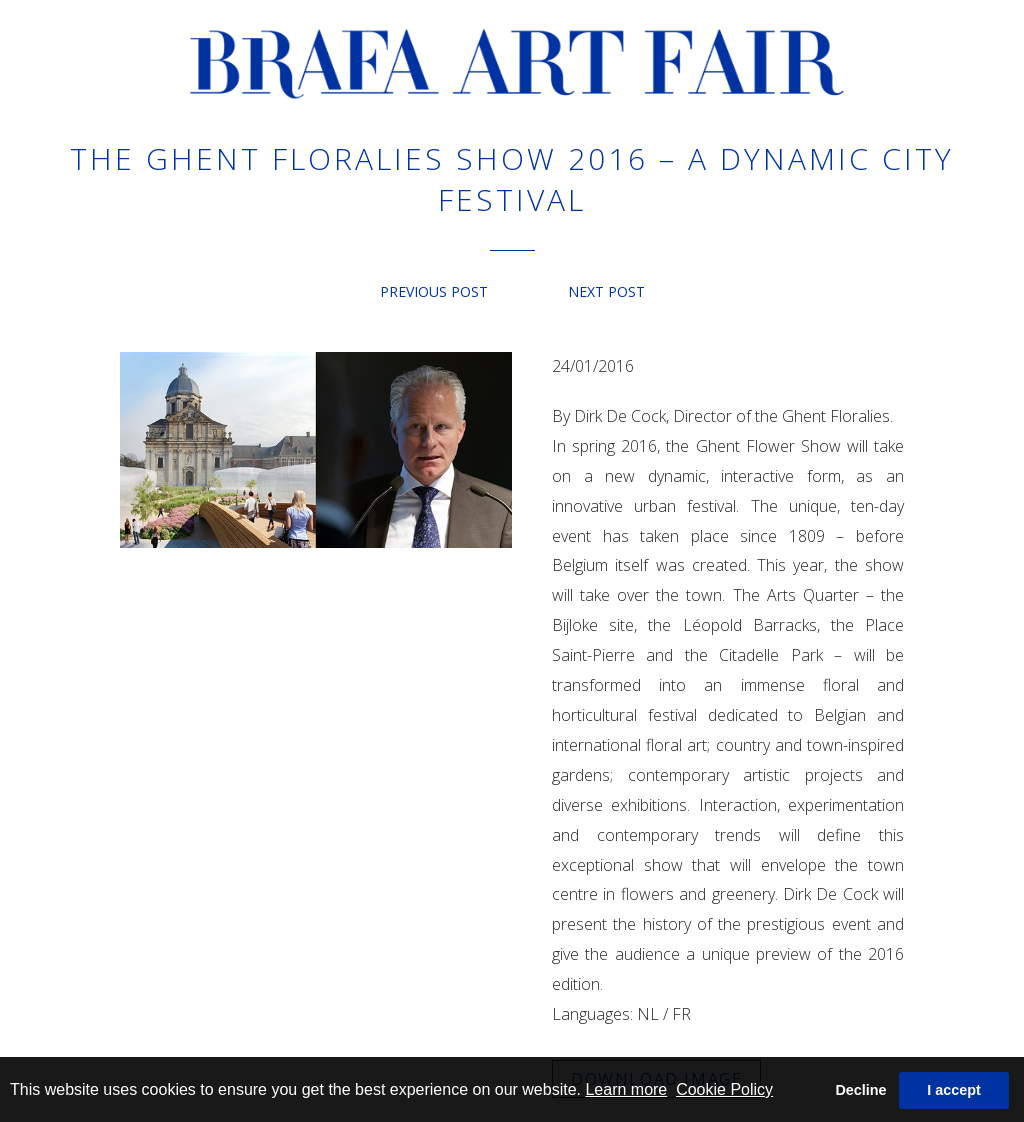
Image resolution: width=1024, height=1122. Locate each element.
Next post (606, 291)
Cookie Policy (724, 1089)
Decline (860, 1090)
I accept (954, 1090)
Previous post (434, 291)
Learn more (626, 1089)
